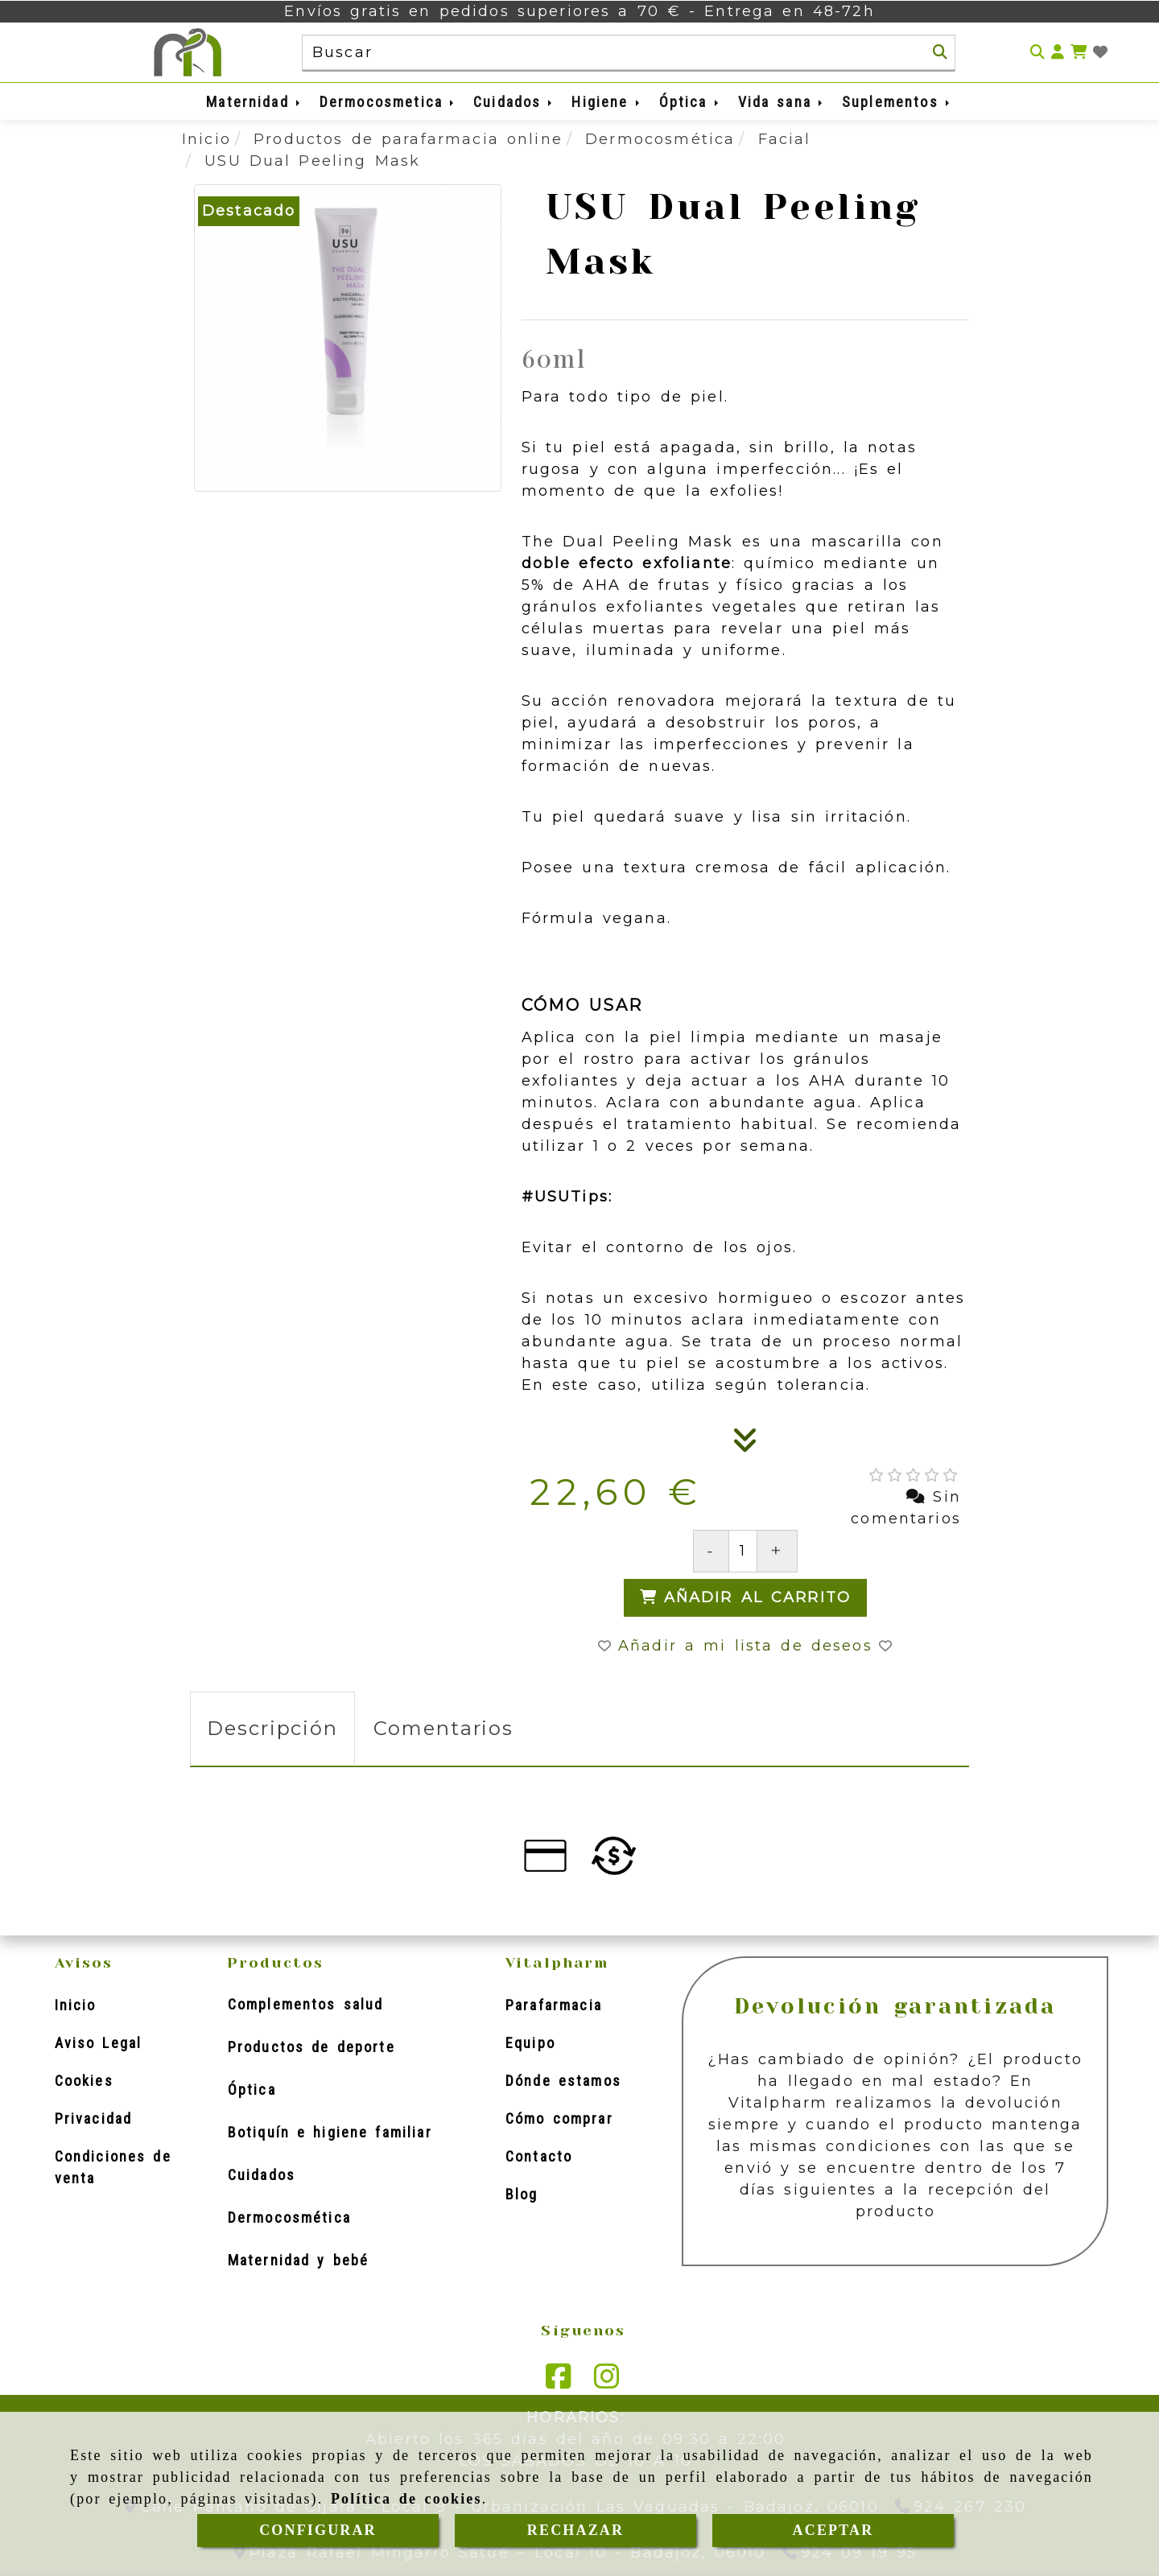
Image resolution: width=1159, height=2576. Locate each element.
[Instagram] (607, 2381)
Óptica (690, 101)
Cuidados (514, 101)
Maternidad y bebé (298, 2260)
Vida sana (781, 101)
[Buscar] (940, 52)
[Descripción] (745, 1445)
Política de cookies (406, 2499)
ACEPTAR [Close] (833, 2530)
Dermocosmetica (388, 101)
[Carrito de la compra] (1078, 53)
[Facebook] (559, 2381)
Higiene (606, 101)
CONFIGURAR (318, 2530)
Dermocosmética (289, 2217)
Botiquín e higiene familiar (330, 2132)
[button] (1057, 53)
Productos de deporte (311, 2046)
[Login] (1100, 53)
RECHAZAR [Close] (575, 2530)
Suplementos (897, 101)
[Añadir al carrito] (746, 1598)
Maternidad (254, 101)
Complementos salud (306, 2004)
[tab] (272, 1729)
